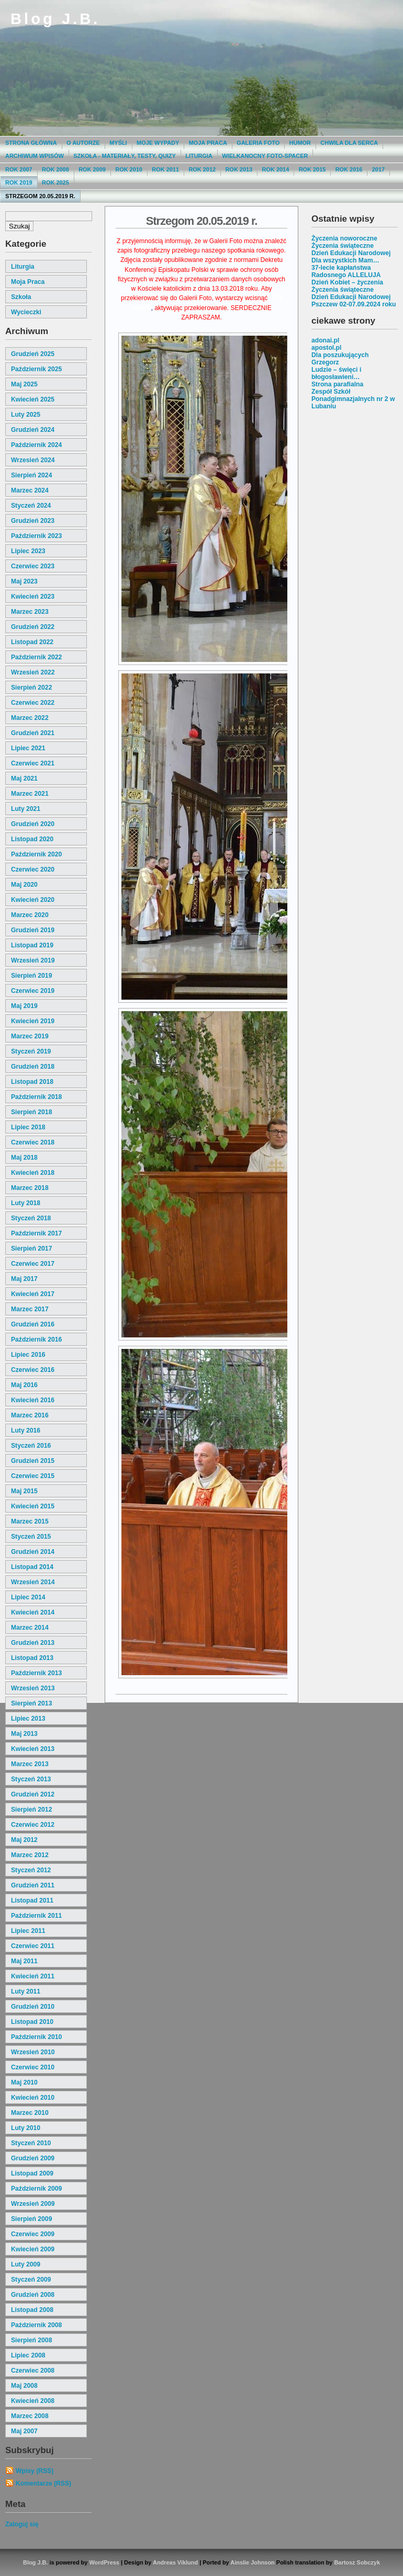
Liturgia (198, 156)
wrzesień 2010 (33, 2052)
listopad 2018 (32, 1081)
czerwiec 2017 (32, 1263)
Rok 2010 (128, 169)
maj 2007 (24, 2431)
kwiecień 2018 (32, 1172)
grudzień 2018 (32, 1066)
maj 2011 (24, 1961)
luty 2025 (25, 414)
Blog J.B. (55, 18)
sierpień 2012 (31, 1809)
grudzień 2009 (32, 2158)
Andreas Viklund (175, 2562)
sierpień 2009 (31, 2219)
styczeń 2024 (31, 505)
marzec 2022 (30, 718)
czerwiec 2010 (32, 2067)
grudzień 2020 (32, 824)
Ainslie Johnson (252, 2562)
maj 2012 (24, 1840)
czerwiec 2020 (32, 869)
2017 (378, 169)
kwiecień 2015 (32, 1506)
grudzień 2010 (32, 2006)
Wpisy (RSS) (34, 2471)
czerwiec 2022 (32, 702)
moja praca (27, 281)
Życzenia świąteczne (342, 245)
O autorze (83, 143)
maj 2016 (24, 1385)
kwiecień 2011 (32, 1976)
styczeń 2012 (31, 1870)
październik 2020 (36, 854)
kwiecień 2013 (32, 1749)
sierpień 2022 (31, 687)
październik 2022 (36, 657)
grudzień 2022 (32, 627)
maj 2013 (24, 1733)
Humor (300, 143)
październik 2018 (36, 1097)
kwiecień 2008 (32, 2401)
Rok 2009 (92, 169)
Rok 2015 (312, 169)
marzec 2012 (30, 1855)
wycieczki (26, 312)
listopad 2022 (32, 642)
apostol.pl (326, 347)
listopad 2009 (32, 2173)
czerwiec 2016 (32, 1369)
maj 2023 (24, 581)
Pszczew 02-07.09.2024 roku (353, 304)
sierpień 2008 (31, 2340)
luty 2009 (25, 2264)
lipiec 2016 (28, 1354)
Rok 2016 (349, 169)
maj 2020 (24, 884)
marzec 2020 (30, 915)
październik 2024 (36, 445)
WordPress (104, 2562)
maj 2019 (24, 1006)
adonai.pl (325, 340)
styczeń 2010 (31, 2143)
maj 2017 (24, 1279)
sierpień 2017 (31, 1248)
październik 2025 (36, 369)
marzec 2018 (30, 1188)
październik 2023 (36, 536)
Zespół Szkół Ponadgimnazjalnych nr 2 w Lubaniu (353, 399)
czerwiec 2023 (32, 566)
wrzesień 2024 (33, 460)
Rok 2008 (55, 169)
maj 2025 (24, 384)
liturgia (23, 266)
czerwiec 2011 (32, 1946)
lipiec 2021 (28, 748)
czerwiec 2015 (32, 1476)
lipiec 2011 (28, 1930)
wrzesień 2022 (33, 672)
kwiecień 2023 (32, 596)
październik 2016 (36, 1339)
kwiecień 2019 (32, 1021)
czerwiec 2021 (32, 763)
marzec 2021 (30, 793)
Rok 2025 (55, 182)
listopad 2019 (32, 945)
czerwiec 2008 (32, 2370)
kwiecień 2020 (32, 899)
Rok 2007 (18, 169)
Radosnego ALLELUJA (346, 275)
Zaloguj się (22, 2524)
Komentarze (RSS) (43, 2483)
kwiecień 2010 (32, 2097)
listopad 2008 (32, 2310)
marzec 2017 (30, 1309)
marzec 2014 (30, 1627)
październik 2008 (36, 2325)
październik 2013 (36, 1673)
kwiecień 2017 (32, 1294)
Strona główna (31, 143)
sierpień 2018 (31, 1112)
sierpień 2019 (31, 975)
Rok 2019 (18, 182)
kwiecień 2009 (32, 2249)
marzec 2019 (30, 1036)
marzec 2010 (30, 2112)
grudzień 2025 (32, 354)
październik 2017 (36, 1233)
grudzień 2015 (32, 1460)
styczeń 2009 (31, 2279)
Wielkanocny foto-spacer (265, 156)
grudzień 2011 (32, 1885)
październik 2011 (36, 1915)
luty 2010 (25, 2128)
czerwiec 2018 (32, 1142)
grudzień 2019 (32, 930)
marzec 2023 (30, 611)
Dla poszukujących (339, 355)
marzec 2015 (30, 1521)
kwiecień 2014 (32, 1612)
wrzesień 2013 (33, 1688)
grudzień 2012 (32, 1794)
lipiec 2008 (28, 2355)
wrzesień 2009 (33, 2203)
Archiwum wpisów (34, 156)
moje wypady (158, 143)
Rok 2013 (238, 169)
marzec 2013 (30, 1764)
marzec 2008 (30, 2416)
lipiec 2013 (28, 1718)
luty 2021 (25, 808)
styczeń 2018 (31, 1218)
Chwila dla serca (349, 143)
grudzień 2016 (32, 1324)
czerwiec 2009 (32, 2234)
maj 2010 (24, 2082)
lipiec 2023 (28, 551)
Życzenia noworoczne (344, 238)
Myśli (118, 143)
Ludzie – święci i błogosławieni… (336, 373)
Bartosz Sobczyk (357, 2562)
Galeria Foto (258, 143)
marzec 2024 (30, 490)
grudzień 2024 (32, 429)
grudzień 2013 (32, 1642)
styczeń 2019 (31, 1051)
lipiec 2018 (28, 1127)
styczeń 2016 (31, 1445)
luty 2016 (25, 1430)
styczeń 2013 (31, 1779)
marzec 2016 (30, 1415)
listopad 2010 (32, 2021)
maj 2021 (24, 778)
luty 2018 (25, 1203)
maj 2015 (24, 1491)
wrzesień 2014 (33, 1582)
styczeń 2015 (31, 1536)
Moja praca (208, 143)
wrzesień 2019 (33, 960)
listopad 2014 (32, 1567)
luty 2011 (25, 1991)
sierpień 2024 (31, 475)
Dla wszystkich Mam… (345, 260)
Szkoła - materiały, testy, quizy (124, 156)
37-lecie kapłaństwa (341, 267)
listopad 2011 (32, 1900)
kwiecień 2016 (32, 1400)
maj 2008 (24, 2385)
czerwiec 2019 (32, 990)
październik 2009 (36, 2188)
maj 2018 (24, 1157)
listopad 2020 (32, 839)
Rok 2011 (165, 169)
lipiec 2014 (28, 1597)
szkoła (21, 297)
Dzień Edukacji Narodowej (350, 253)
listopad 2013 (32, 1658)
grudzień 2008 (32, 2294)
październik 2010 (36, 2037)
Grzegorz (325, 362)
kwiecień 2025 (32, 399)
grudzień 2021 (32, 733)
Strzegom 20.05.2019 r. (40, 196)
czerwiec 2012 (32, 1824)
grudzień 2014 (32, 1551)
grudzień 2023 (32, 520)
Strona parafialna (337, 384)
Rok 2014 (275, 169)
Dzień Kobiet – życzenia (347, 282)
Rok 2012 (202, 169)
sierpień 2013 (31, 1703)
